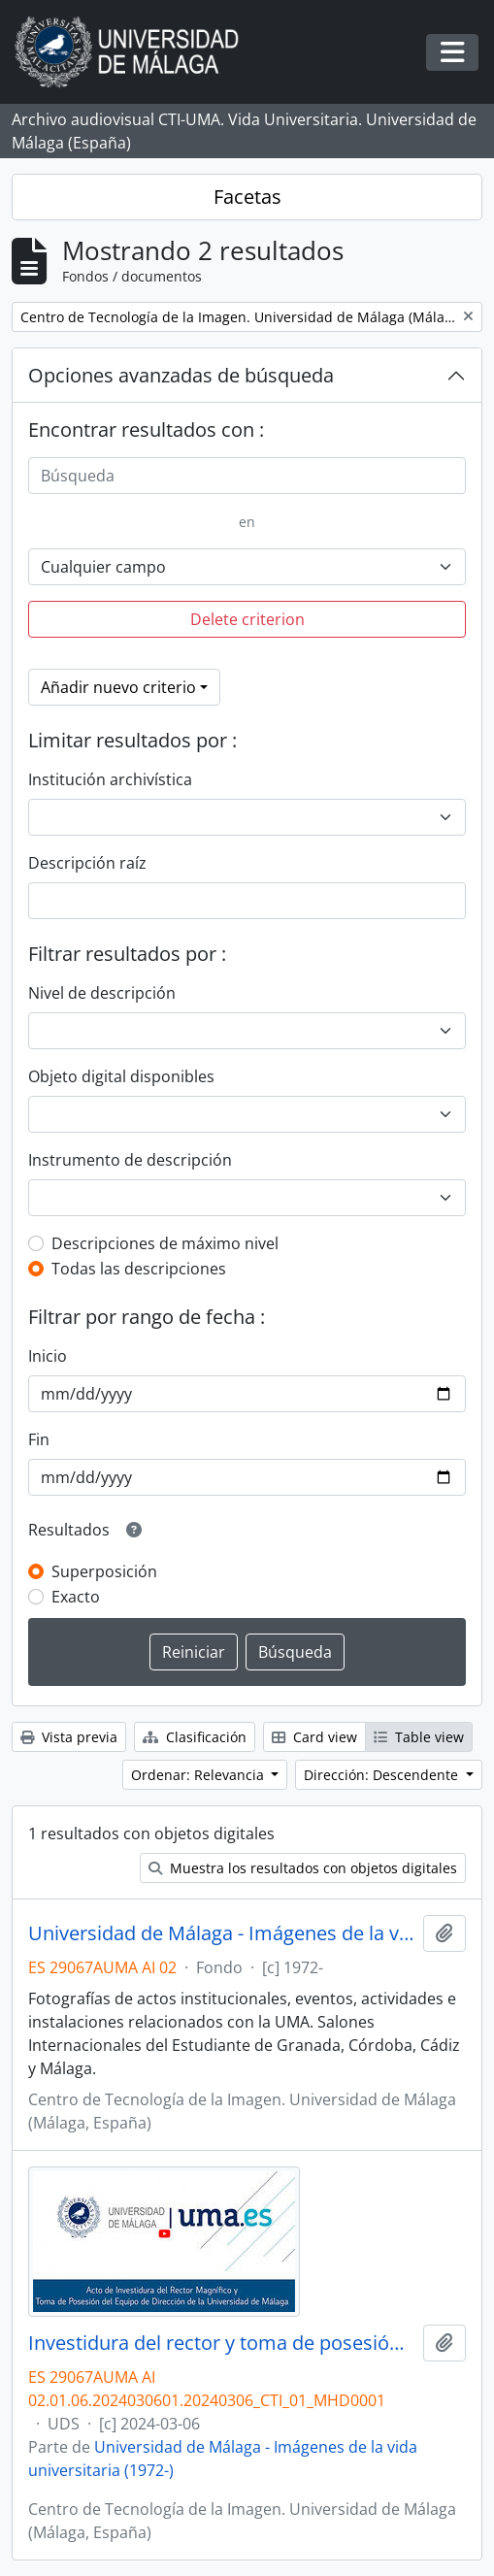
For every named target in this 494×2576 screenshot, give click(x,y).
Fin (38, 1439)
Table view (419, 1737)
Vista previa (68, 1737)
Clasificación (195, 1737)
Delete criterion (247, 619)
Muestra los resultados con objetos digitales (302, 1868)
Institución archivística (110, 779)
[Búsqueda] (247, 475)
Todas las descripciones (138, 1268)
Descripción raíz (87, 863)
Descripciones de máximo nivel (165, 1243)
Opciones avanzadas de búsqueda (181, 375)
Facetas (247, 196)
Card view (314, 1737)
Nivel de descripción (102, 993)
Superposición (104, 1571)
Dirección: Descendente (383, 1775)
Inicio (47, 1356)
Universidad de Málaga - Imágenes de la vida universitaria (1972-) (221, 1933)
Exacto (75, 1596)
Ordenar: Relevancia (199, 1775)
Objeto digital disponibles (121, 1076)
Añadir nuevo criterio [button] (118, 687)
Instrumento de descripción (130, 1160)
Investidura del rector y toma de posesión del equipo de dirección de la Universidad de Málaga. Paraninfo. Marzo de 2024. (221, 2343)
